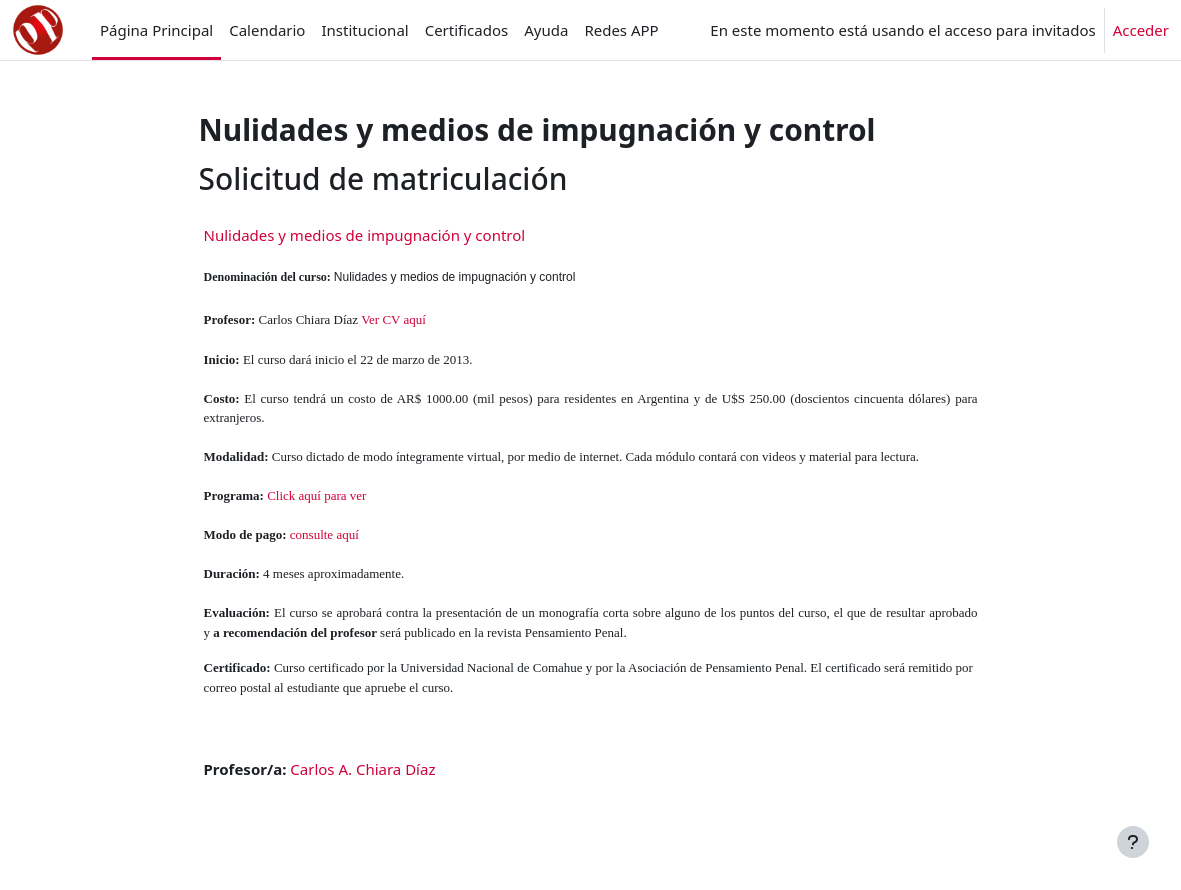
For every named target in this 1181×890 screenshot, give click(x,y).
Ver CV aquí (393, 319)
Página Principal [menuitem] (156, 30)
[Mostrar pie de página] (1133, 842)
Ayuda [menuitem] (546, 30)
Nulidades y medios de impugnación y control (365, 235)
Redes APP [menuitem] (621, 30)
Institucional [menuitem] (364, 30)
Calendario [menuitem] (267, 30)
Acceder (1141, 30)
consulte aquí (324, 534)
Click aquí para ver (316, 495)
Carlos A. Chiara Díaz (362, 769)
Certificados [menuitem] (467, 30)
